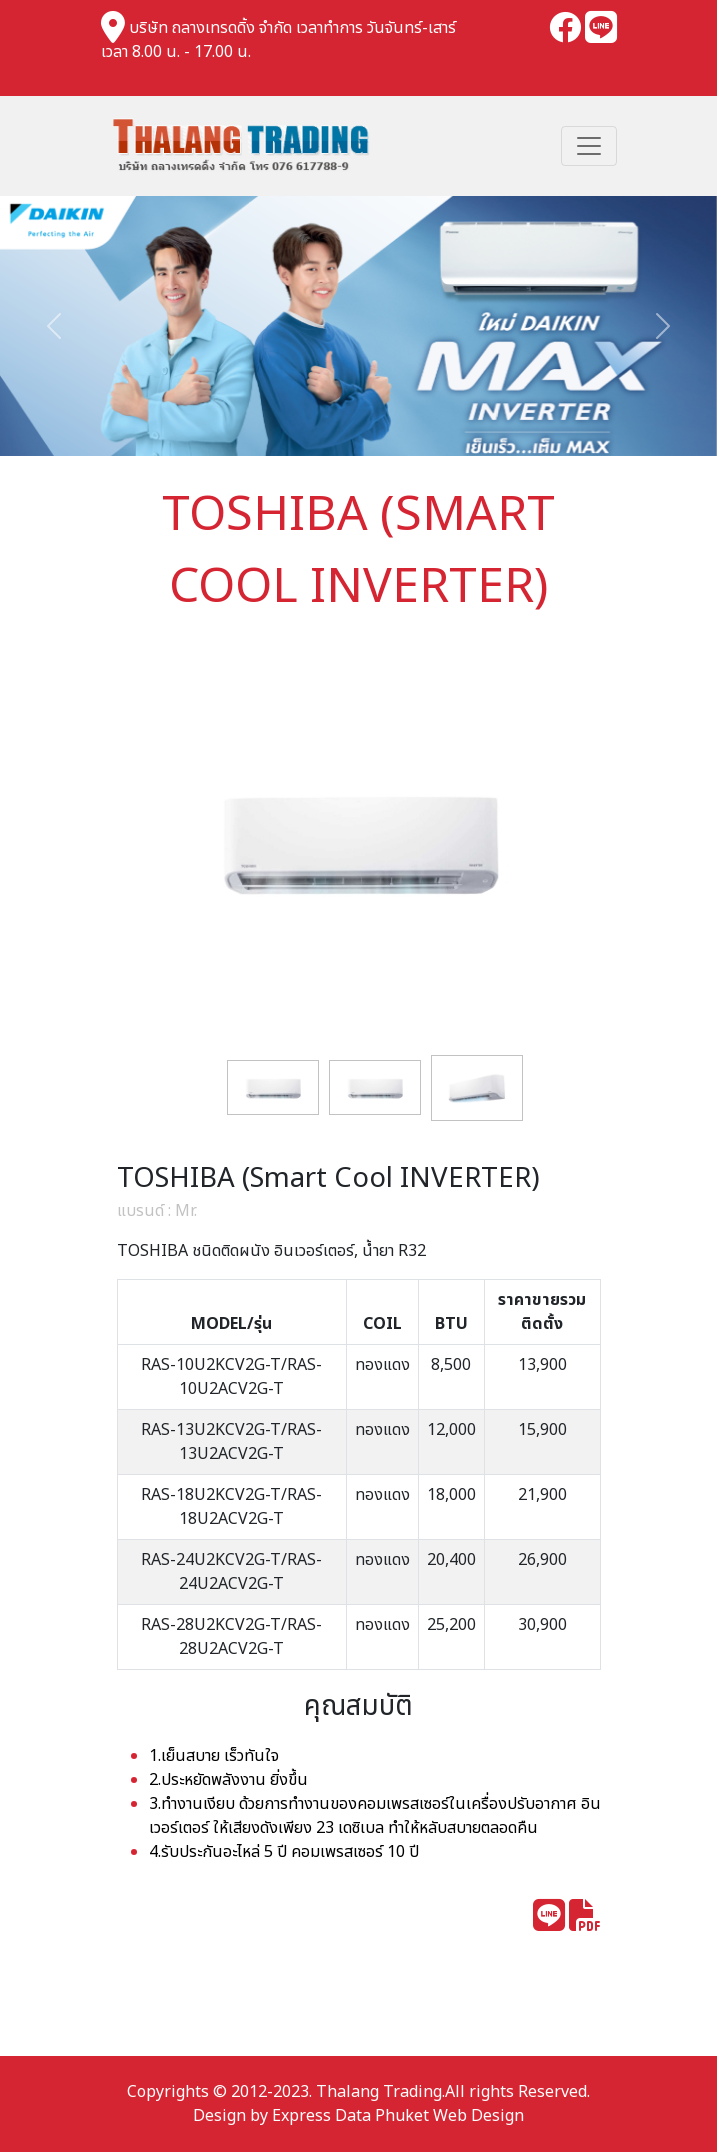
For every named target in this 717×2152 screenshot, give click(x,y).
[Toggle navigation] (589, 146)
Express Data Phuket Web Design (398, 2116)
